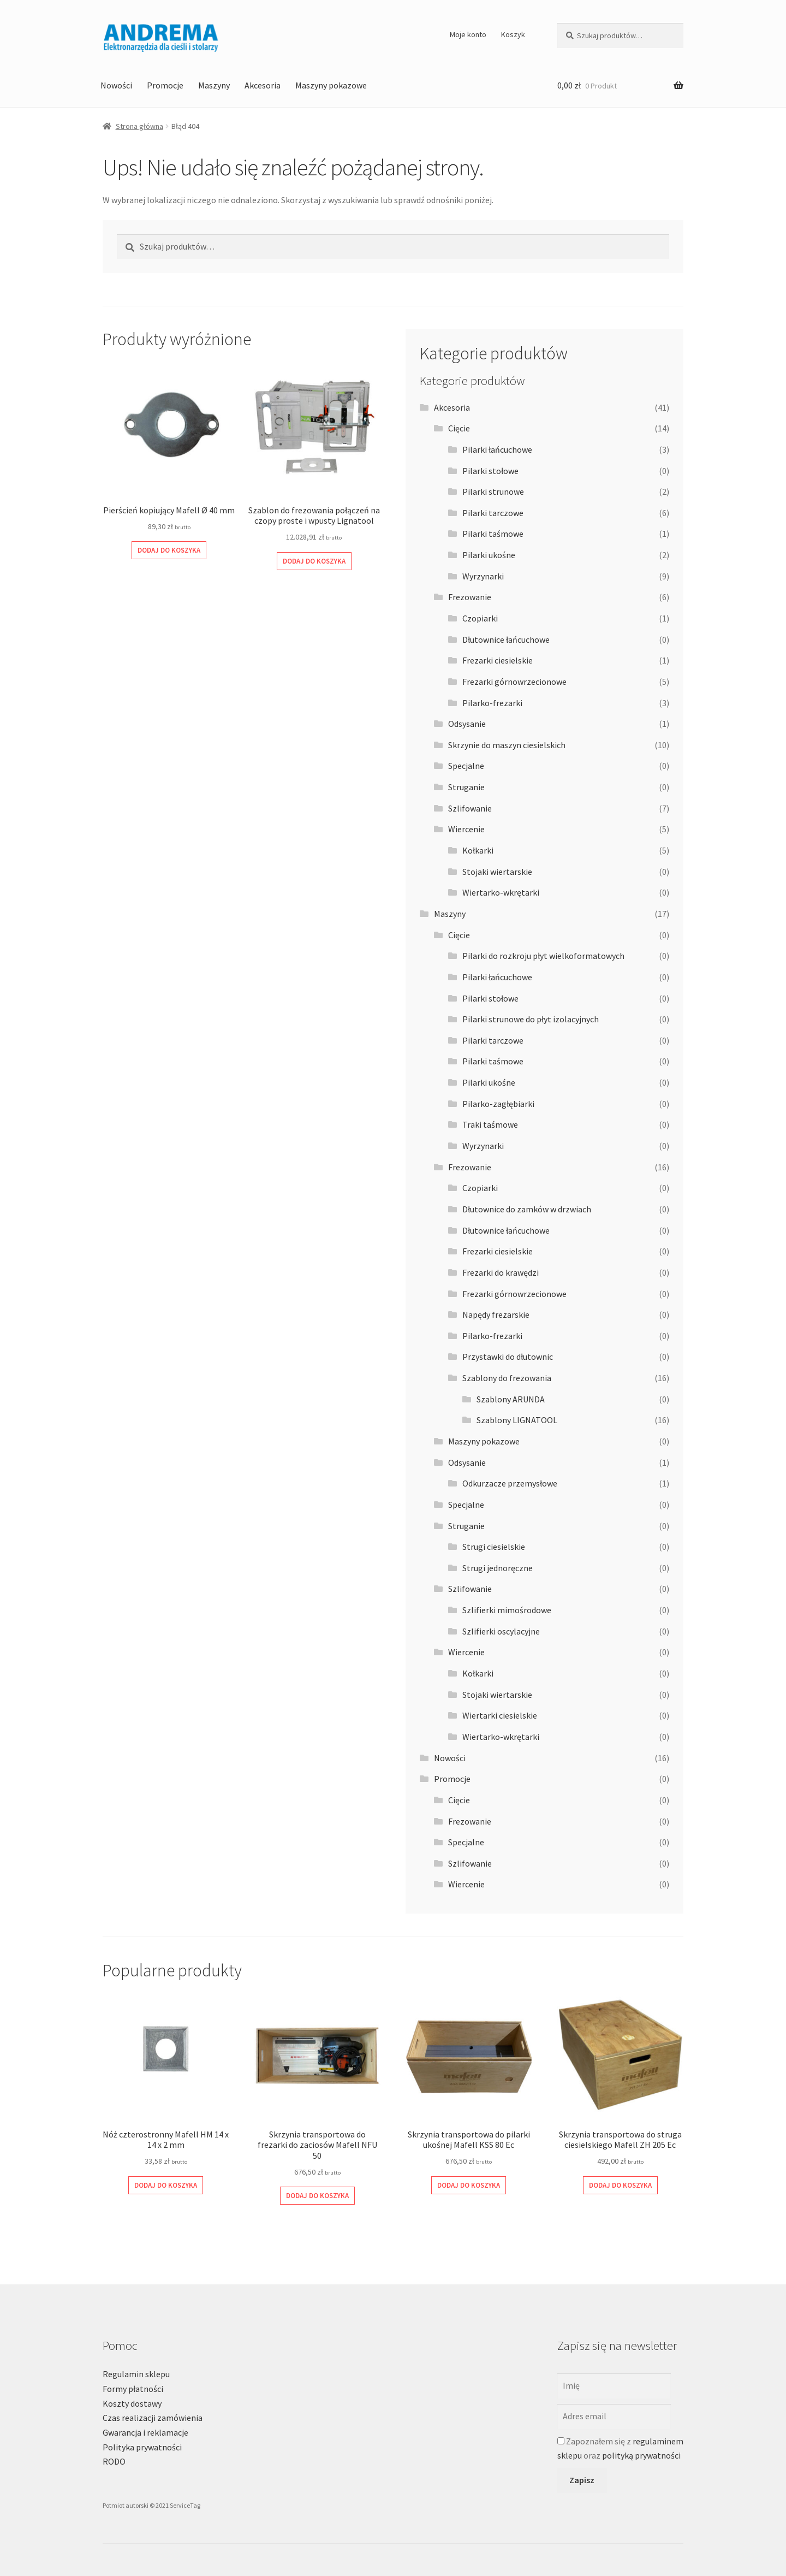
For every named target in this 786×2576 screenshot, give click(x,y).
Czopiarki (480, 618)
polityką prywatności (641, 2455)
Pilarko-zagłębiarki (498, 1103)
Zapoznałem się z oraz (620, 2448)
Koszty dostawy (132, 2403)
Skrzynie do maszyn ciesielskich (506, 744)
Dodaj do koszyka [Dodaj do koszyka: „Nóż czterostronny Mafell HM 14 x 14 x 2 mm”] (165, 2185)
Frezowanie (469, 596)
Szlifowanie (470, 808)
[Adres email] (614, 2416)
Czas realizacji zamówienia (153, 2417)
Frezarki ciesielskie (497, 660)
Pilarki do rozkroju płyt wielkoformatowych (543, 955)
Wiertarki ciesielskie (499, 1715)
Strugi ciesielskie (493, 1546)
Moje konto (468, 34)
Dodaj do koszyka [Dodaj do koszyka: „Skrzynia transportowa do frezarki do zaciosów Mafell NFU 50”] (317, 2195)
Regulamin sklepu (136, 2373)
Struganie (466, 786)
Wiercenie (466, 829)
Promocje (165, 85)
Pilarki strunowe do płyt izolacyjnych (530, 1019)
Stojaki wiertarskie (497, 871)
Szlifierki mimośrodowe (506, 1609)
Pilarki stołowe (490, 470)
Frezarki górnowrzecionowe (514, 681)
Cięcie (459, 428)
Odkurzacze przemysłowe (509, 1483)
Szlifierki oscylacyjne (501, 1631)
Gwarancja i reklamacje (145, 2432)
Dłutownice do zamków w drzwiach (526, 1209)
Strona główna (139, 126)
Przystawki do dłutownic (507, 1356)
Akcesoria (263, 85)
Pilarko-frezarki (492, 702)
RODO (114, 2461)
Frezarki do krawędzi (500, 1272)
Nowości (116, 85)
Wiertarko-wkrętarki (500, 892)
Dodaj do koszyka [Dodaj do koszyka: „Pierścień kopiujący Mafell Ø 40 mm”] (169, 550)
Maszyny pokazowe (331, 85)
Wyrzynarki (483, 576)
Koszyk (513, 34)
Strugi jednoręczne (497, 1567)
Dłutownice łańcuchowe (506, 639)
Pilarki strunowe (493, 491)
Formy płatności (133, 2388)
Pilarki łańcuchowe (497, 449)
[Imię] (614, 2386)
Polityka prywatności (142, 2447)
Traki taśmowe (490, 1124)
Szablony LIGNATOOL (517, 1419)
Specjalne (466, 765)
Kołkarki (477, 850)
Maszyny (214, 85)
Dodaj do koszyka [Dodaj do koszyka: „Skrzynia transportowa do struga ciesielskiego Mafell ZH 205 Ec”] (620, 2185)
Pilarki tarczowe (492, 512)
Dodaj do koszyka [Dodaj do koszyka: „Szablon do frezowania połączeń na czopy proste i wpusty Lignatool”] (314, 561)
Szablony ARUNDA (511, 1399)
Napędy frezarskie (495, 1314)
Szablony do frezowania (506, 1377)
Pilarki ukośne (488, 554)
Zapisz (581, 2479)
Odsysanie (467, 723)
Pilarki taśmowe (492, 533)
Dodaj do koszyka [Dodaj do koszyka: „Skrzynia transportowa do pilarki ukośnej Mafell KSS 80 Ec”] (468, 2185)
